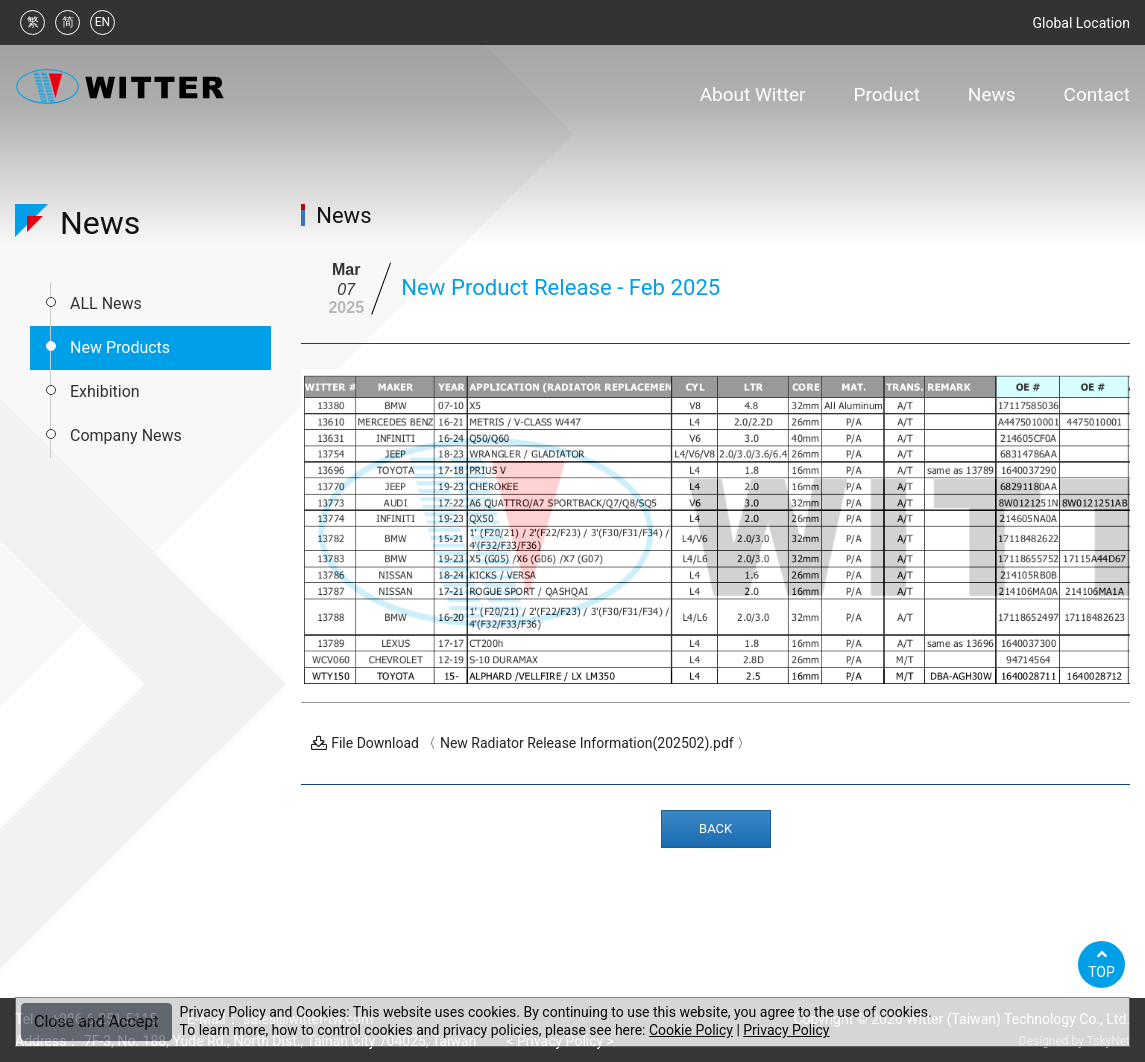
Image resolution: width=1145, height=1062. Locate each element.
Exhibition (105, 391)
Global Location (1081, 23)
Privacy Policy (786, 1030)
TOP (1101, 963)
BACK (715, 828)
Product (886, 94)
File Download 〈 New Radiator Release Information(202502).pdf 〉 (530, 743)
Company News (126, 435)
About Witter (753, 94)
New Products (120, 347)
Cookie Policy (691, 1030)
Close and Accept (96, 1021)
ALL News (106, 303)
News (992, 94)
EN (102, 22)
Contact (1097, 94)
